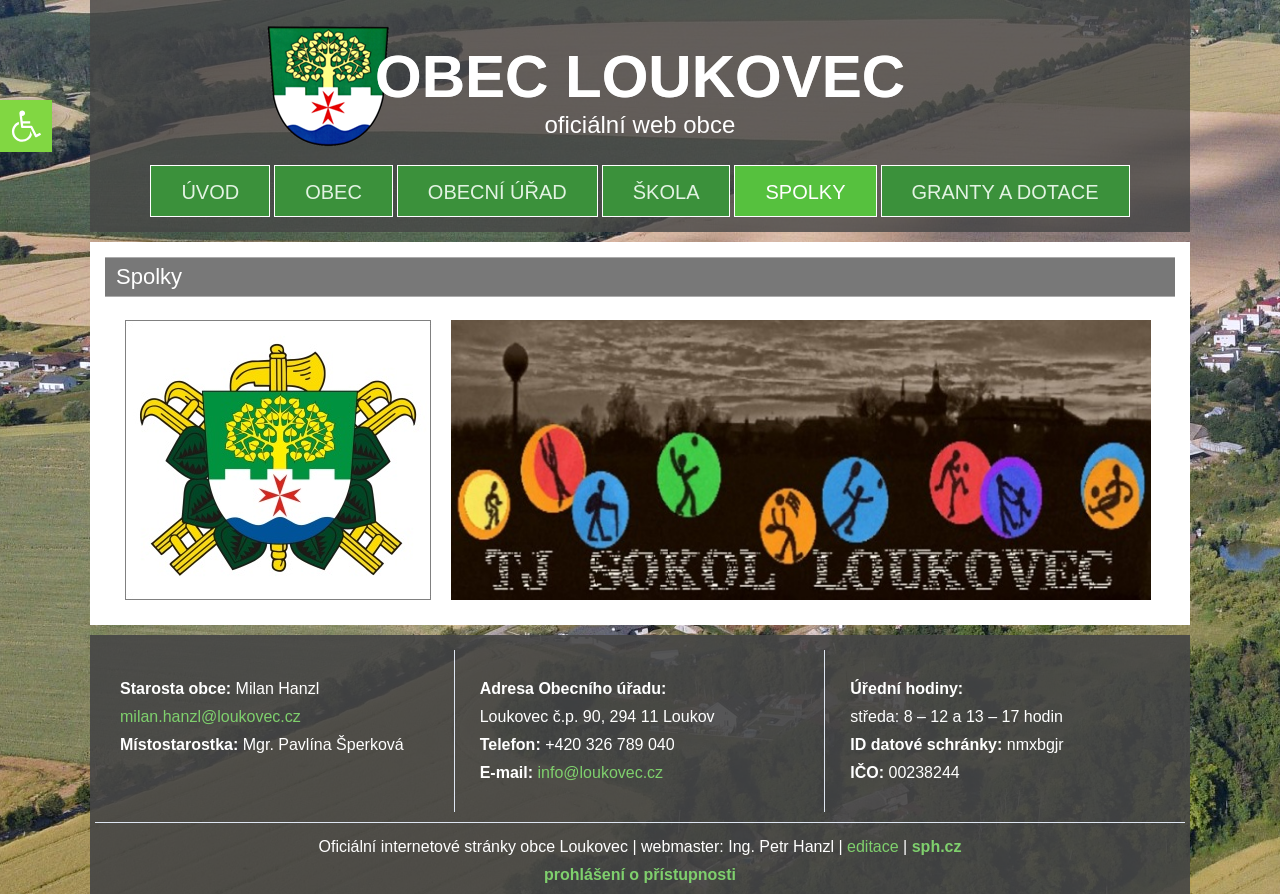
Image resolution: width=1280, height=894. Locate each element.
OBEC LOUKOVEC (640, 76)
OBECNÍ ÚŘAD (497, 192)
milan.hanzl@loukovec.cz (210, 716)
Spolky (805, 192)
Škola (666, 192)
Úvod (210, 192)
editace (873, 846)
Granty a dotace (1005, 192)
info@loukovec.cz (600, 772)
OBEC (333, 192)
